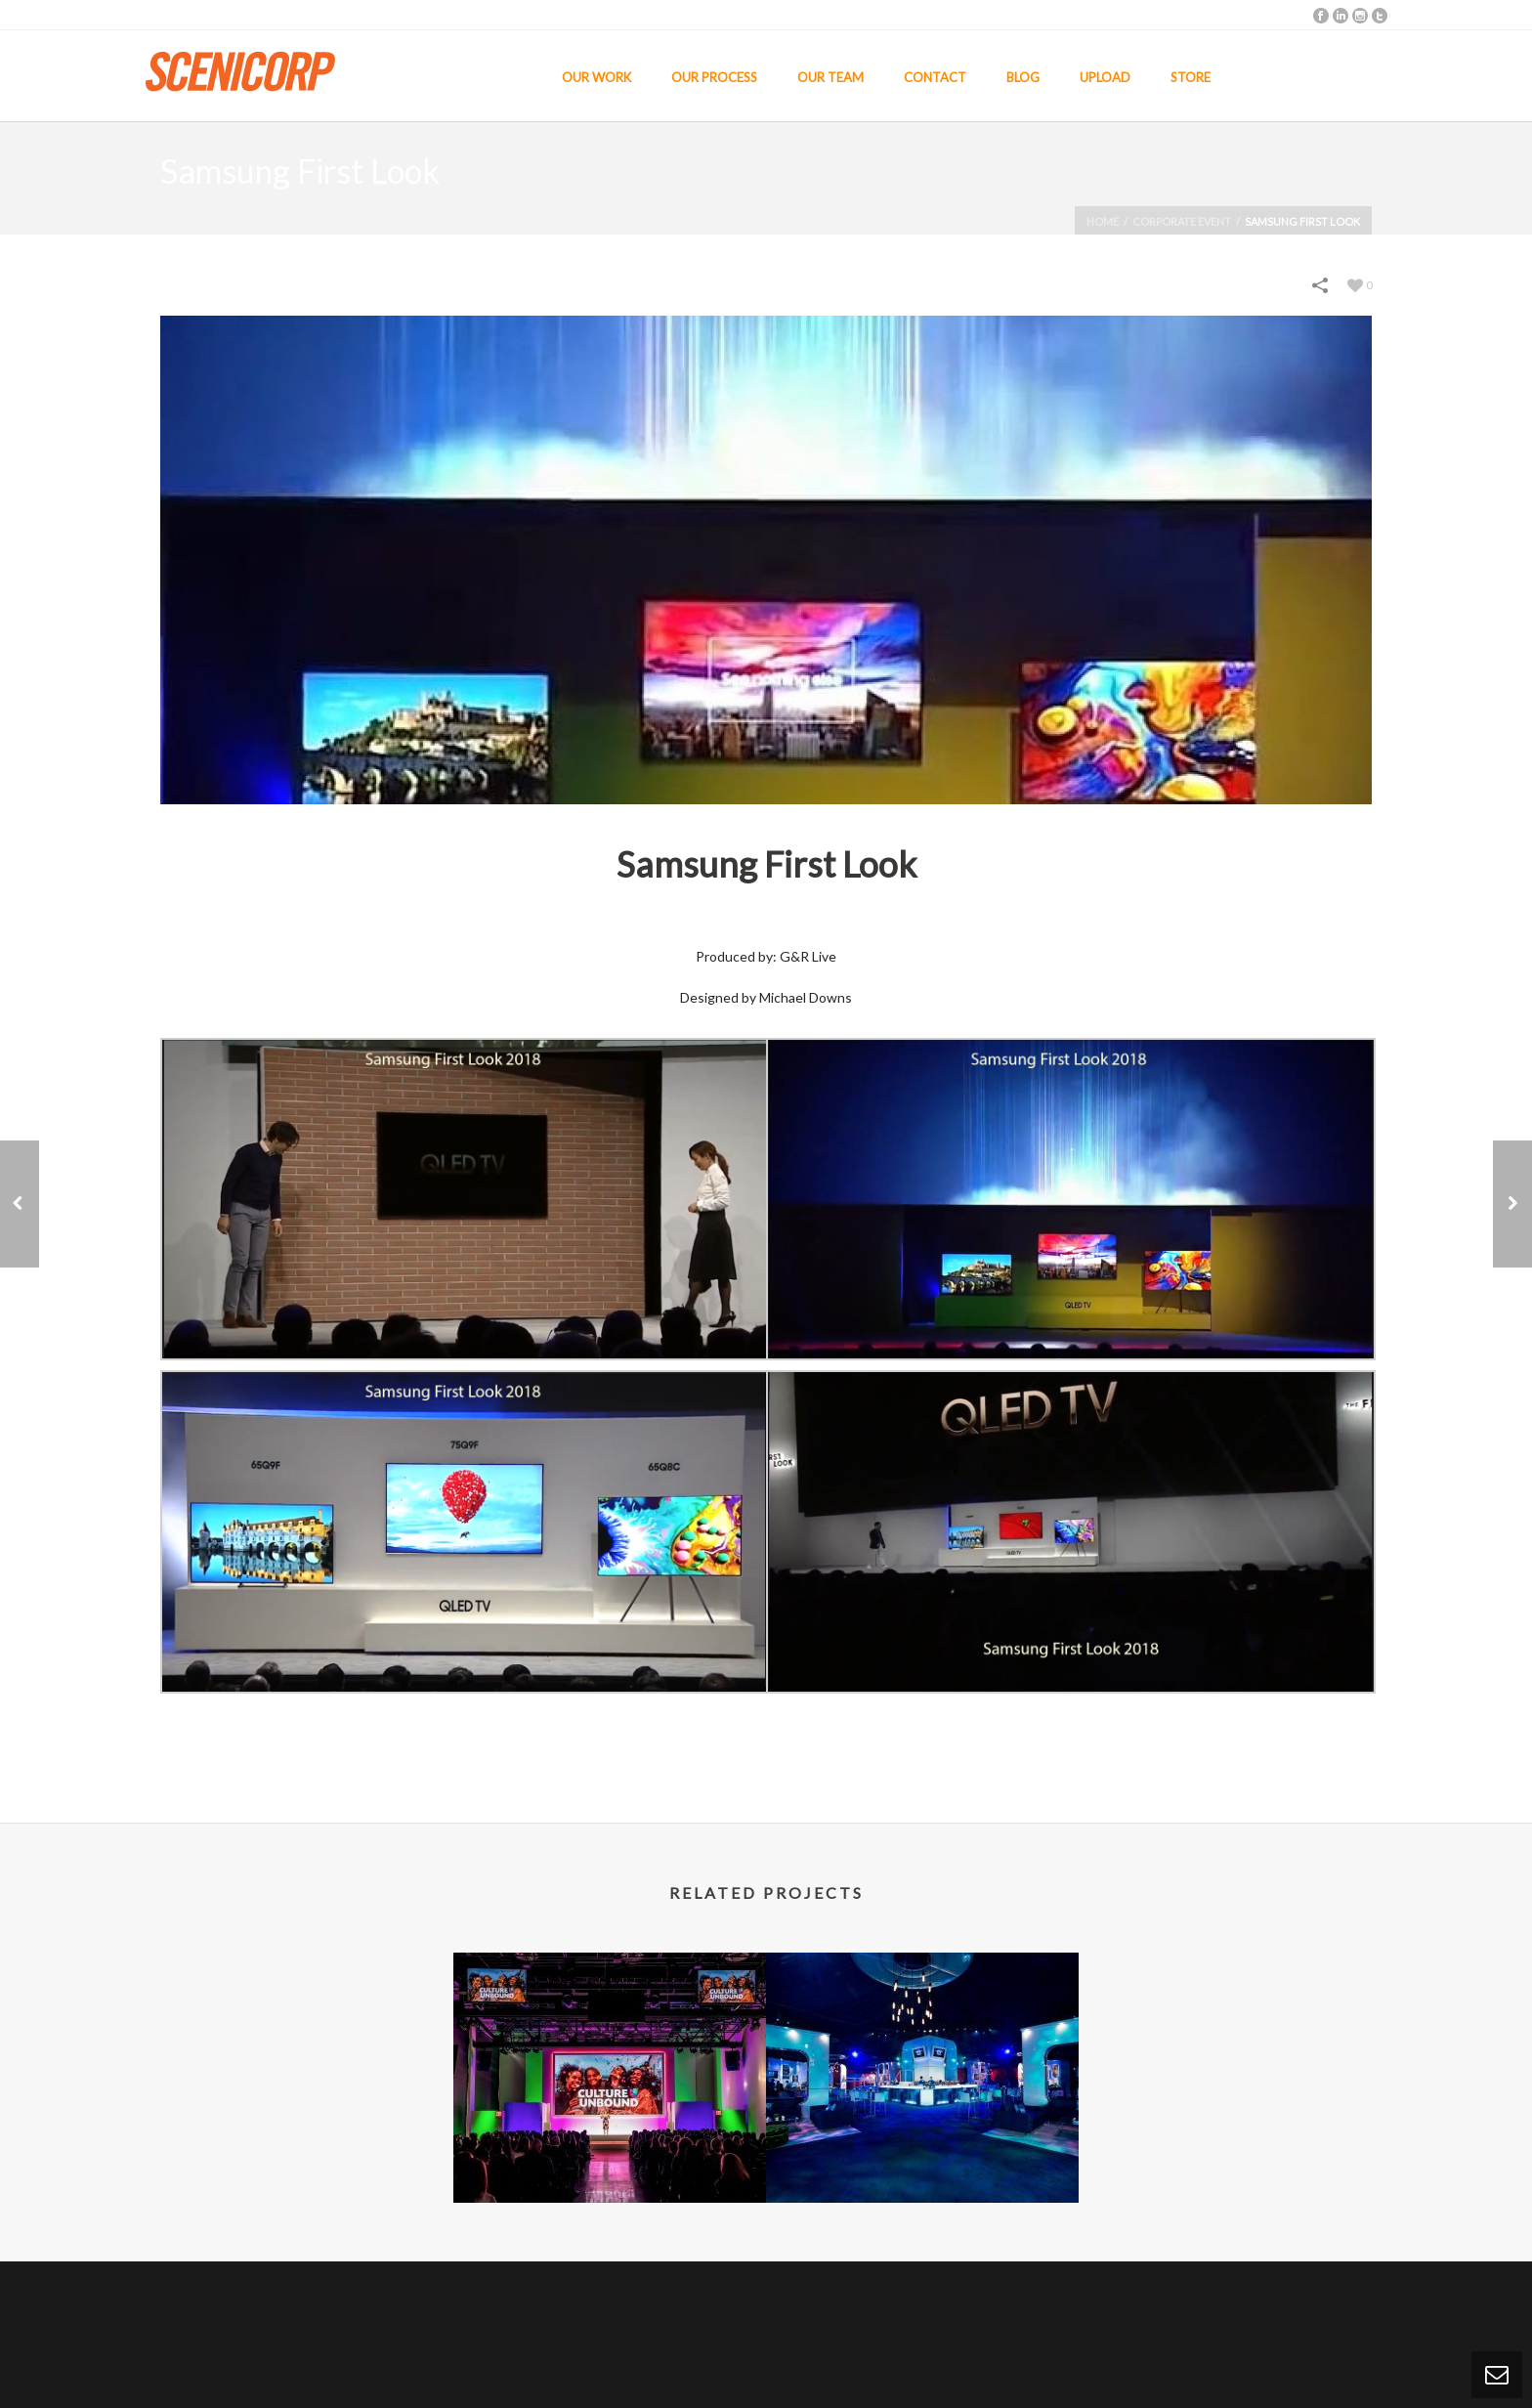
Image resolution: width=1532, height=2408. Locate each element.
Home (1102, 221)
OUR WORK (596, 77)
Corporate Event (1181, 221)
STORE (1190, 77)
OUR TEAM (830, 77)
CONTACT (935, 77)
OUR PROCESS (714, 77)
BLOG (1023, 77)
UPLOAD (1105, 77)
